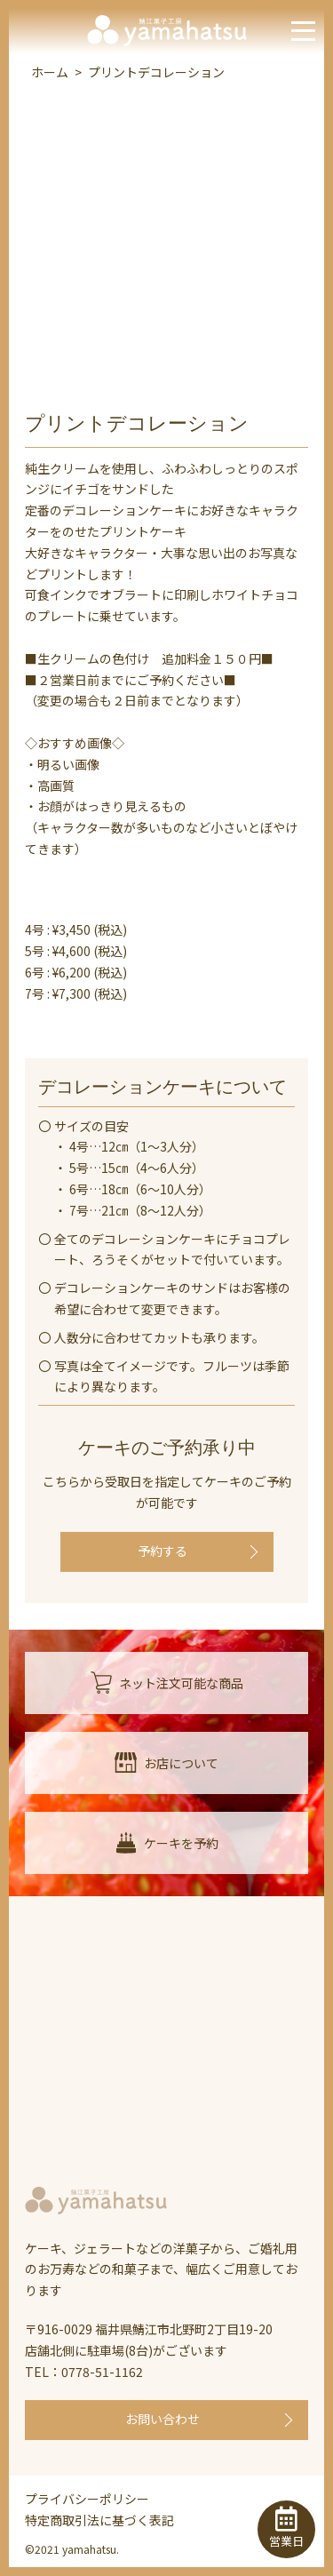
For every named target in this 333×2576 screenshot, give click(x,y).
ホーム (49, 72)
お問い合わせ (162, 2419)
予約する (162, 1550)
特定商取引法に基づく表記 (99, 2520)
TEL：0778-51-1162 (84, 2372)
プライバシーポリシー (87, 2499)
